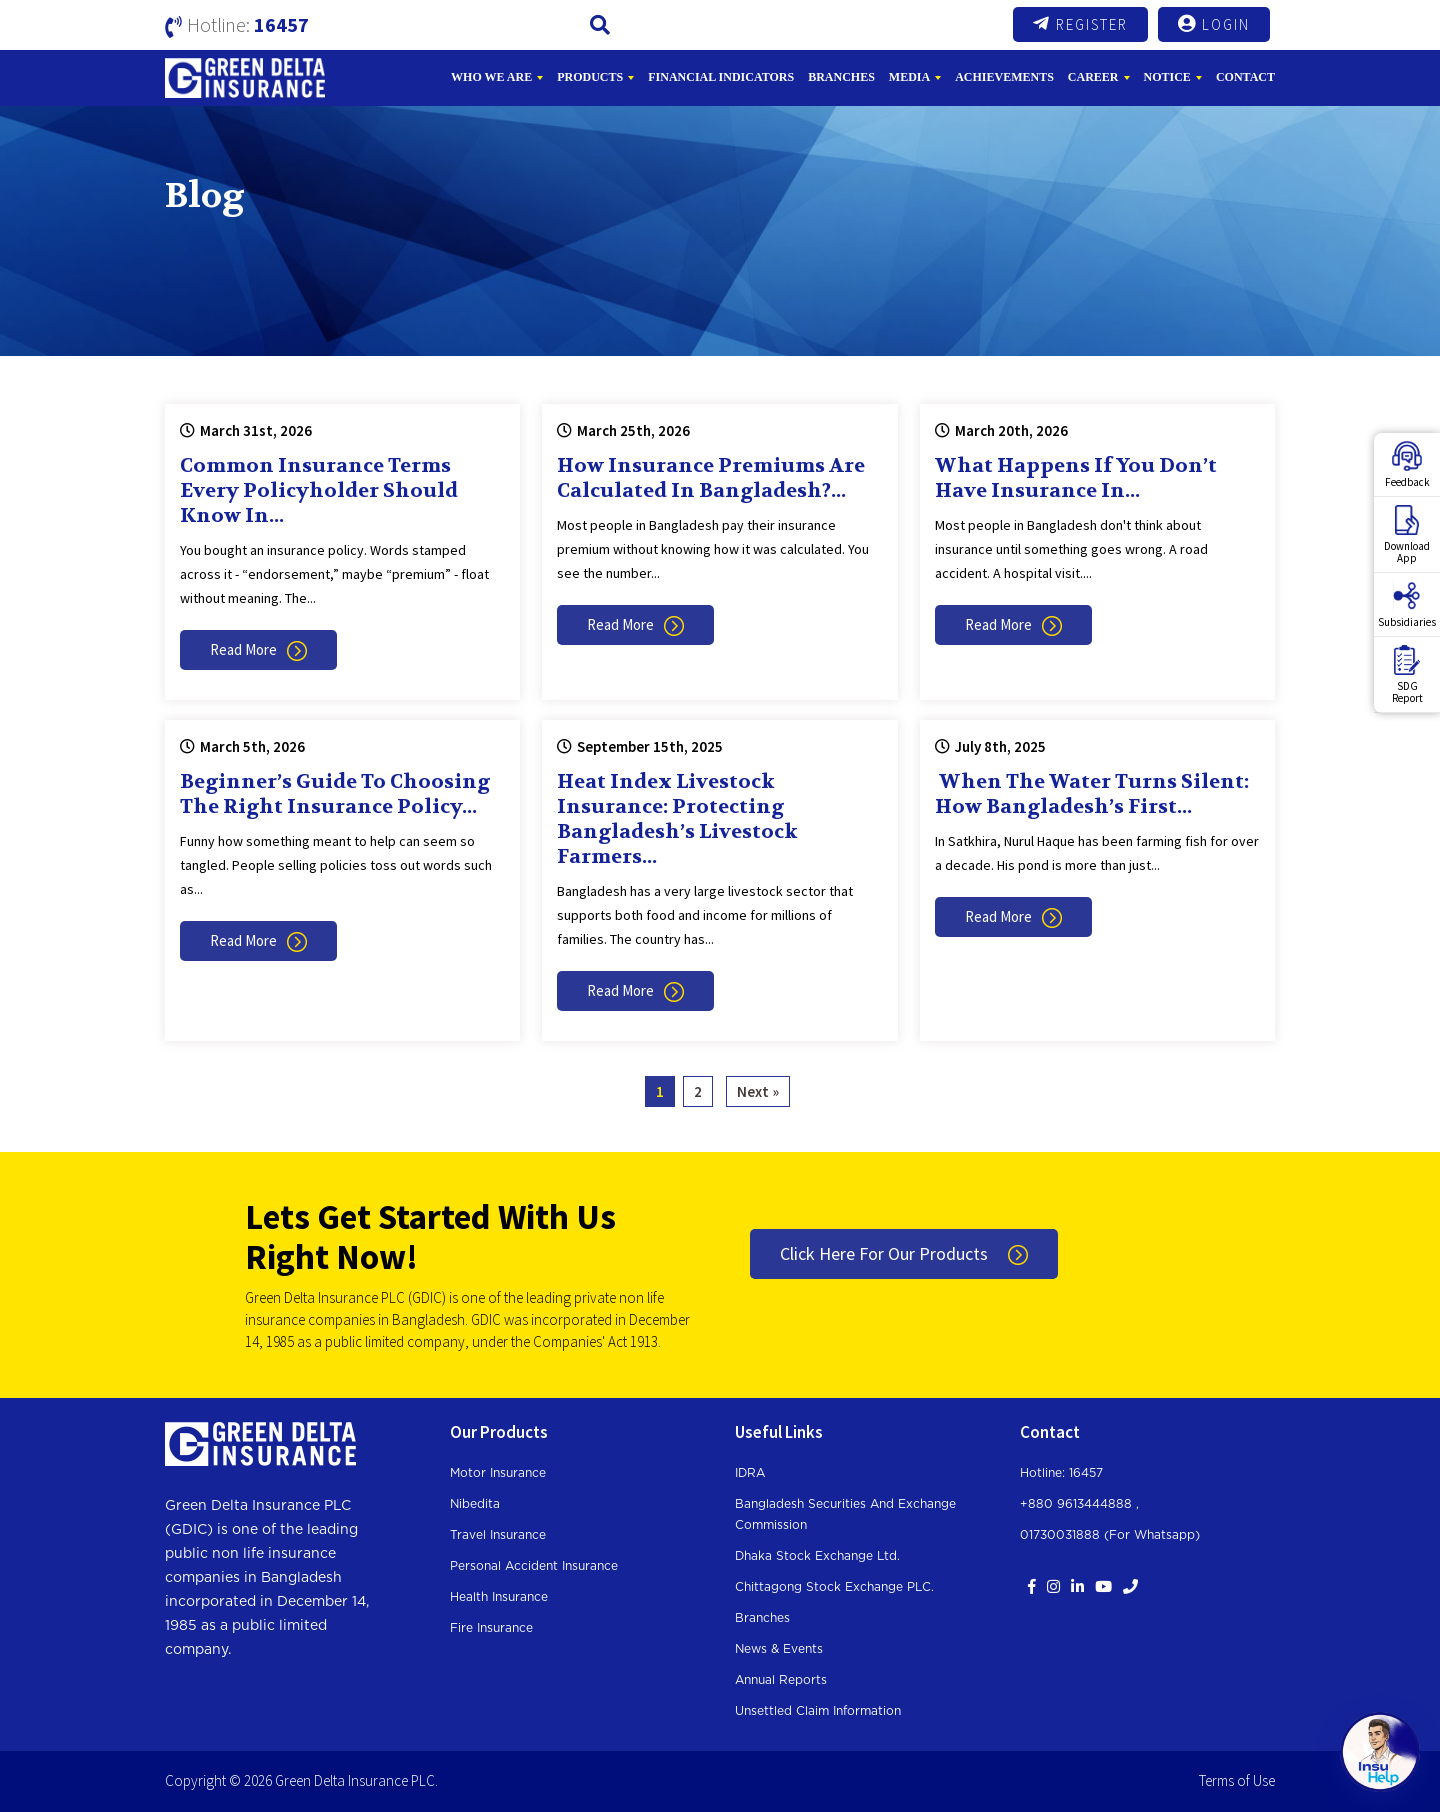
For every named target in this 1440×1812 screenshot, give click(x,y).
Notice (1167, 77)
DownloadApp (1407, 535)
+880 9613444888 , (1079, 1504)
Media (909, 77)
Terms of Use (1237, 1780)
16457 (281, 24)
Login (1214, 24)
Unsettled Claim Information (818, 1711)
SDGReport (1407, 675)
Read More (258, 649)
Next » (758, 1091)
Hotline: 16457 (1061, 1473)
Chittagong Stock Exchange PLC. (834, 1587)
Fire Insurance (491, 1628)
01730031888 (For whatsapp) (1110, 1535)
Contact (1245, 77)
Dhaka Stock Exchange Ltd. (817, 1556)
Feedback (1407, 465)
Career (1093, 77)
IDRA (750, 1473)
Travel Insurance (498, 1535)
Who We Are (491, 77)
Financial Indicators (721, 77)
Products (590, 77)
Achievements (1004, 77)
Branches (841, 77)
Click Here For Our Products (904, 1253)
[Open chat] (1380, 1752)
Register (1080, 24)
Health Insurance (499, 1597)
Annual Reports (781, 1680)
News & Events (779, 1649)
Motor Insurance (498, 1473)
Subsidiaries (1407, 605)
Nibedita (475, 1504)
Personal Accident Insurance (534, 1566)
